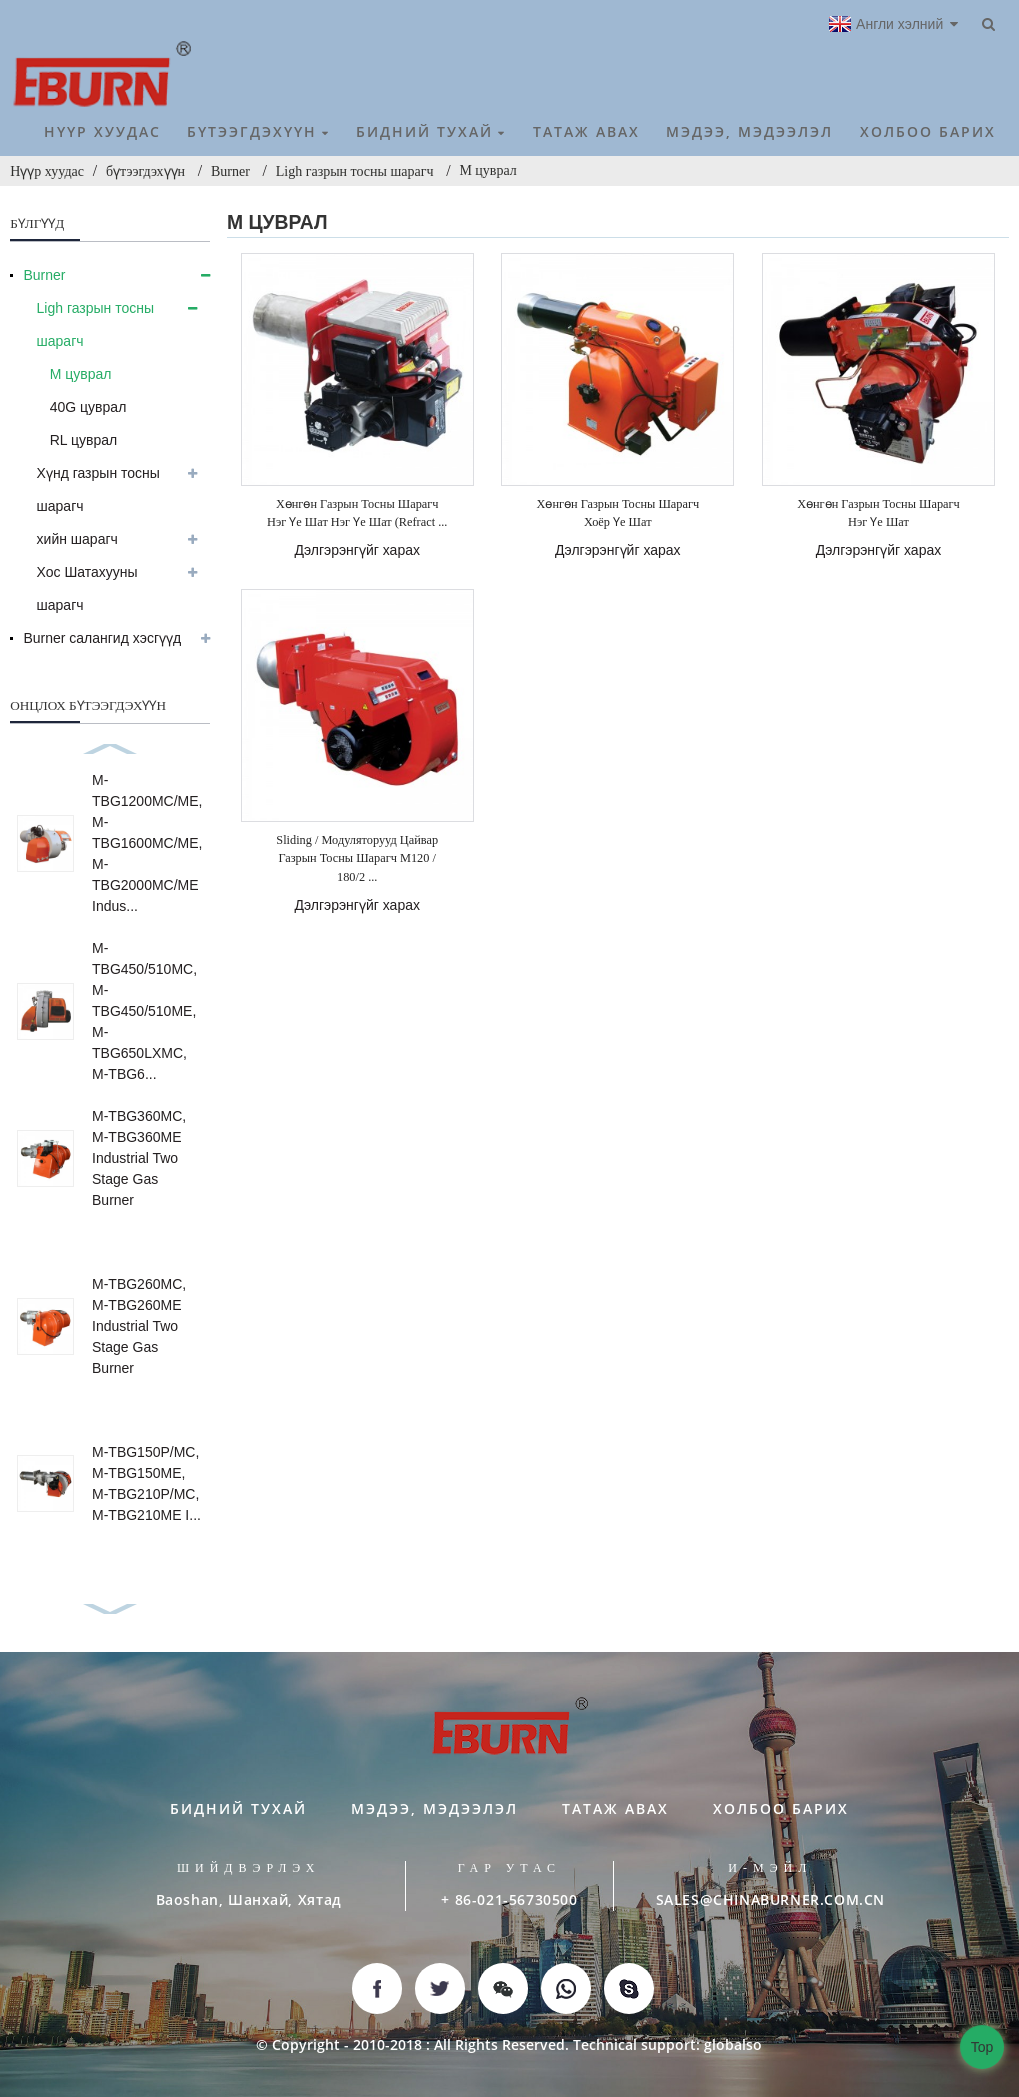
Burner (230, 171)
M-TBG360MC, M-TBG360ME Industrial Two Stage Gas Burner (139, 1158)
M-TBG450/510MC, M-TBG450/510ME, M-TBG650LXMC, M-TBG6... (144, 1011)
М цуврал (487, 170)
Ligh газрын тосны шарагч (355, 171)
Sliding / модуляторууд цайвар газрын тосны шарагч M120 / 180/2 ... (357, 858)
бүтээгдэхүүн (145, 171)
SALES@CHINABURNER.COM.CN (770, 1899)
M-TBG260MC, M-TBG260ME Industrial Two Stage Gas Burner (139, 1326)
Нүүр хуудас (47, 171)
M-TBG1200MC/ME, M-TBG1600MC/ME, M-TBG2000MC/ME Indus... (147, 843)
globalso (733, 2044)
